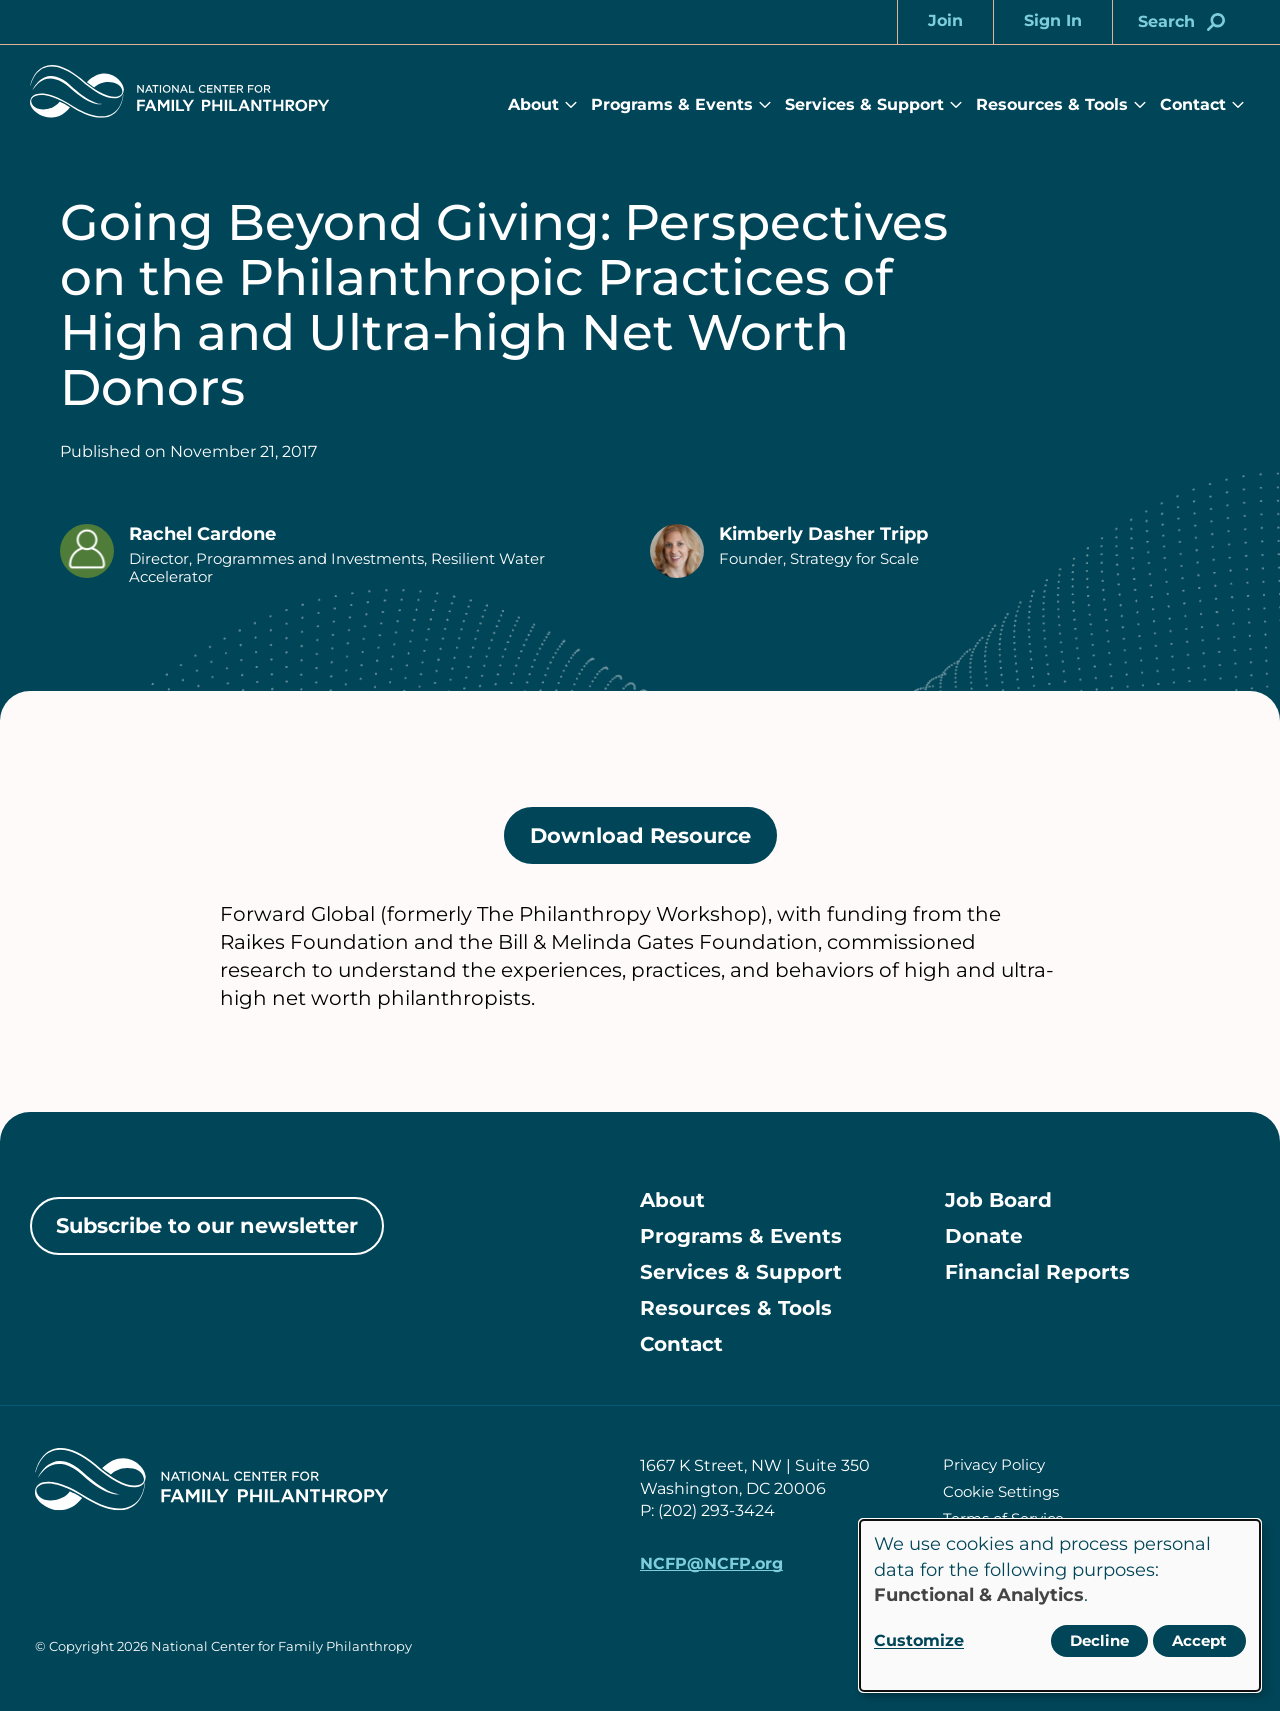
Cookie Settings (1001, 1491)
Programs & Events (672, 104)
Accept (1199, 1640)
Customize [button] (919, 1640)
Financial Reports (1037, 1272)
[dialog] (1060, 1605)
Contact (1193, 104)
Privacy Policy (994, 1464)
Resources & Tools (1052, 104)
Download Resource (653, 842)
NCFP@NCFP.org (711, 1563)
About (533, 104)
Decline (1099, 1640)
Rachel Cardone (202, 534)
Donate (984, 1236)
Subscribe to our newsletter (207, 1225)
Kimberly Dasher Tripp (823, 534)
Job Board (998, 1200)
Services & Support (864, 104)
